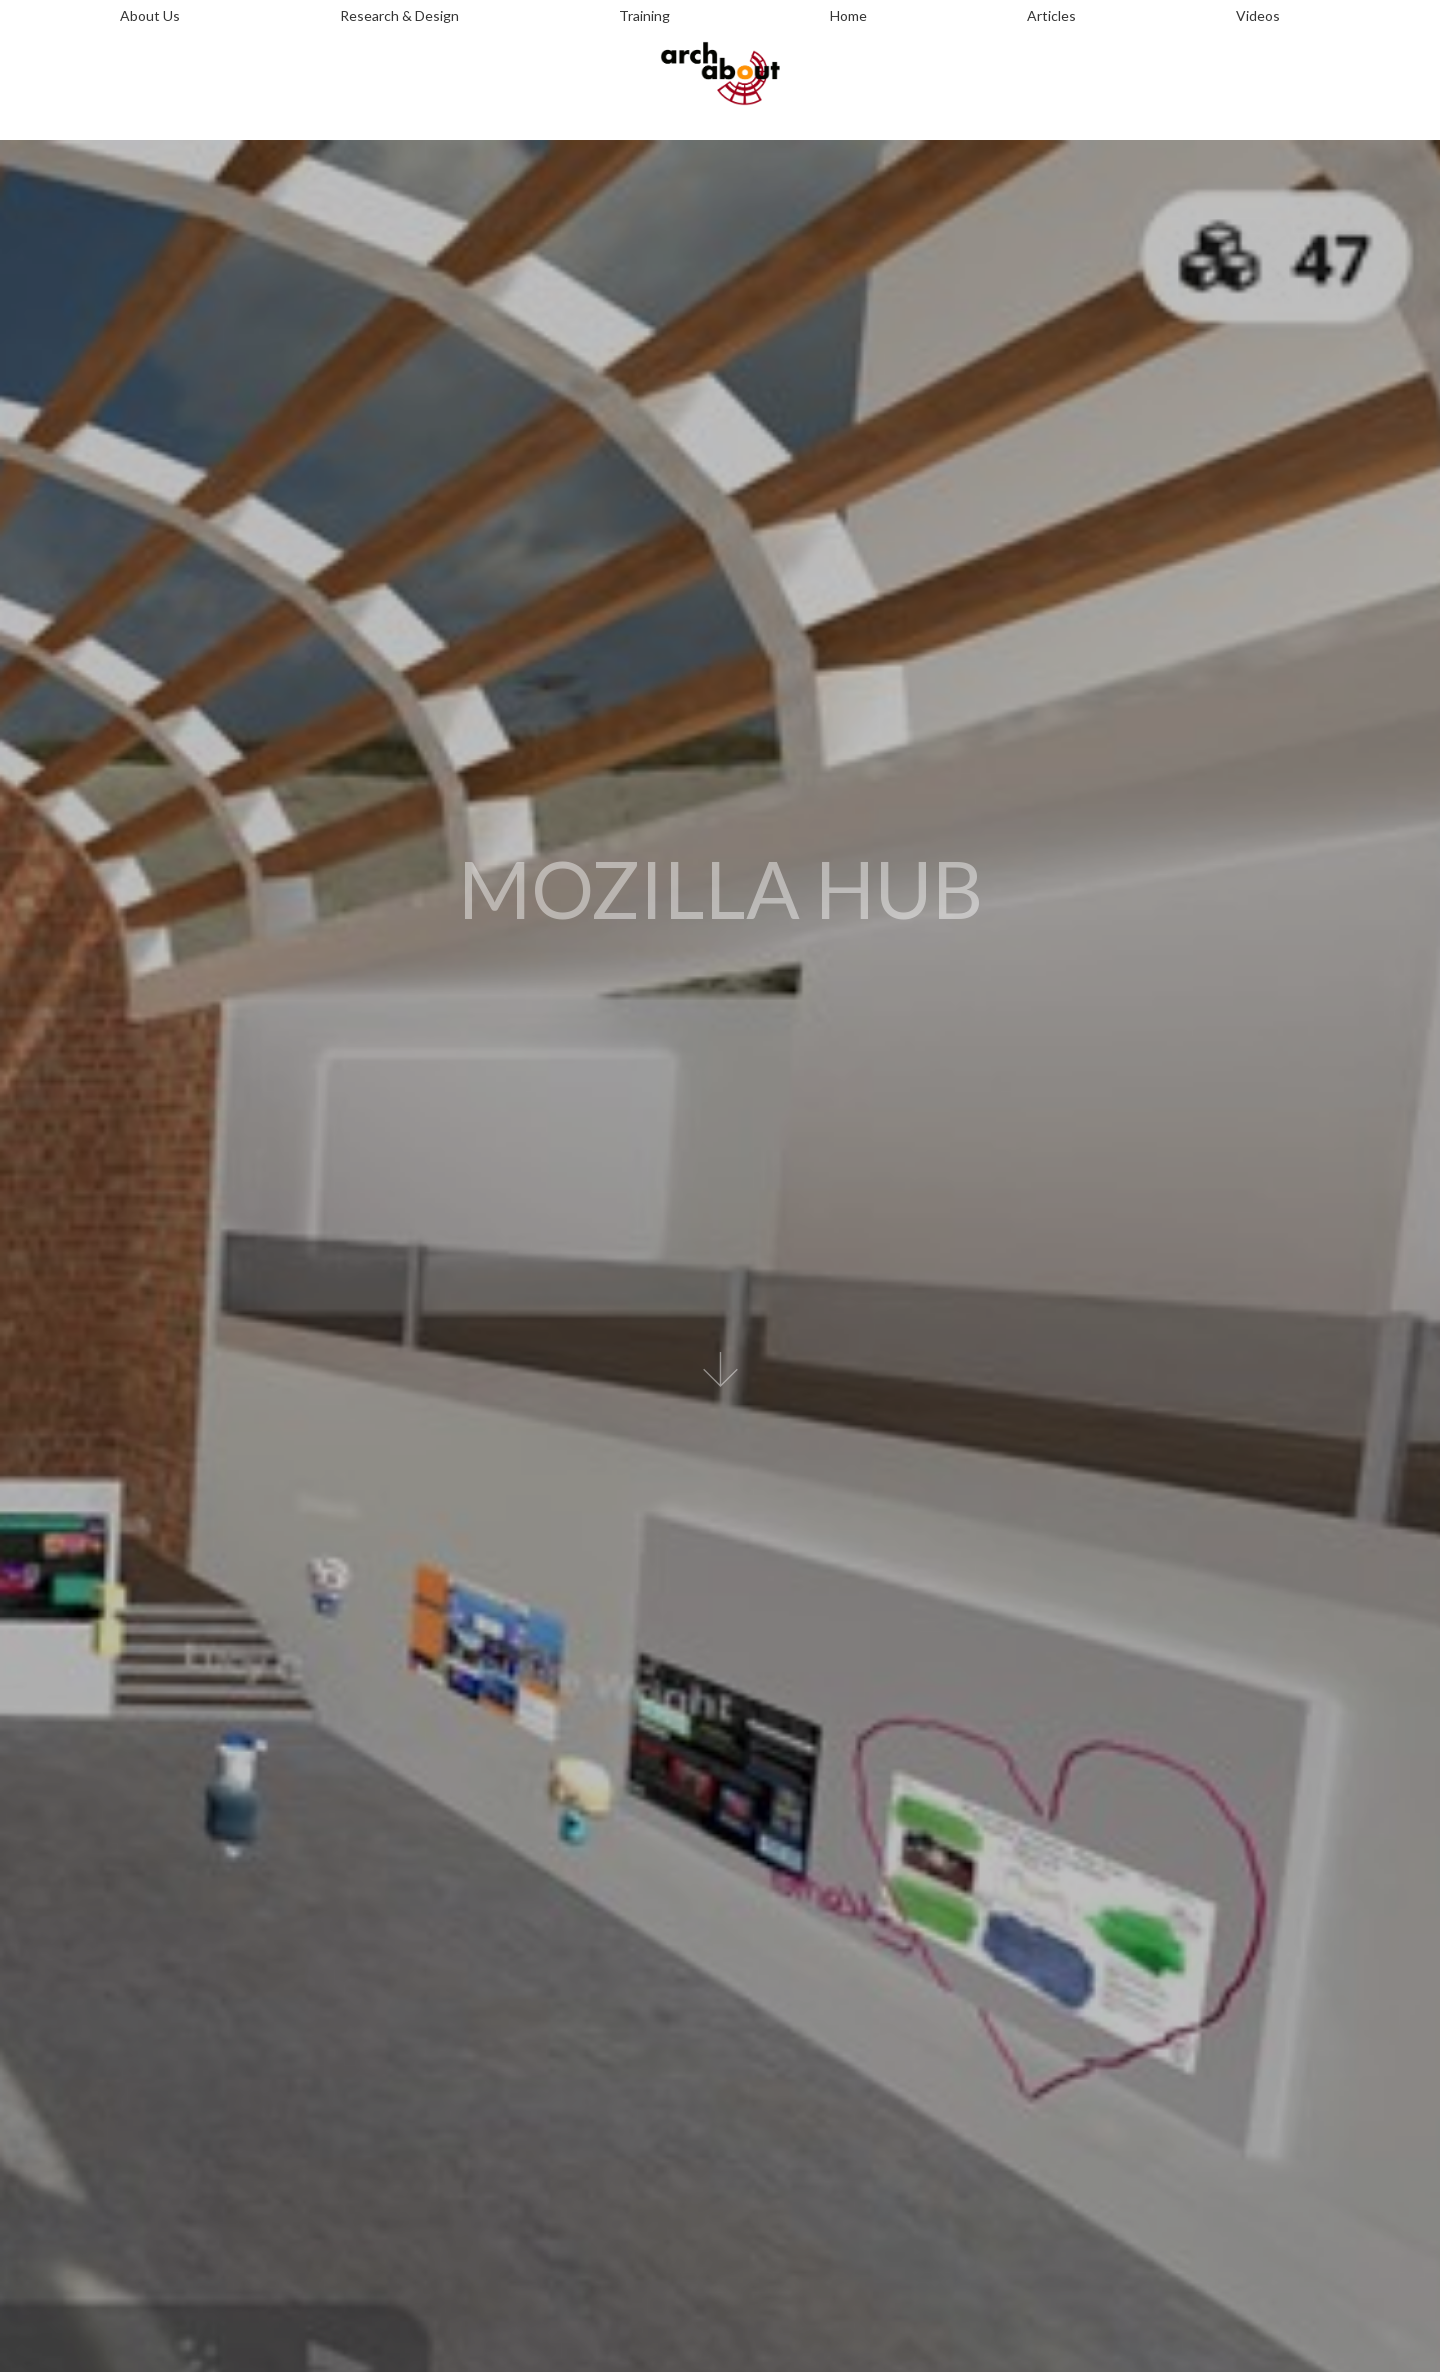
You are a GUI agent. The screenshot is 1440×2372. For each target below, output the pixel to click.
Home (848, 15)
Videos (1258, 15)
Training (644, 15)
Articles (1051, 15)
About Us (150, 15)
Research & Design (399, 15)
